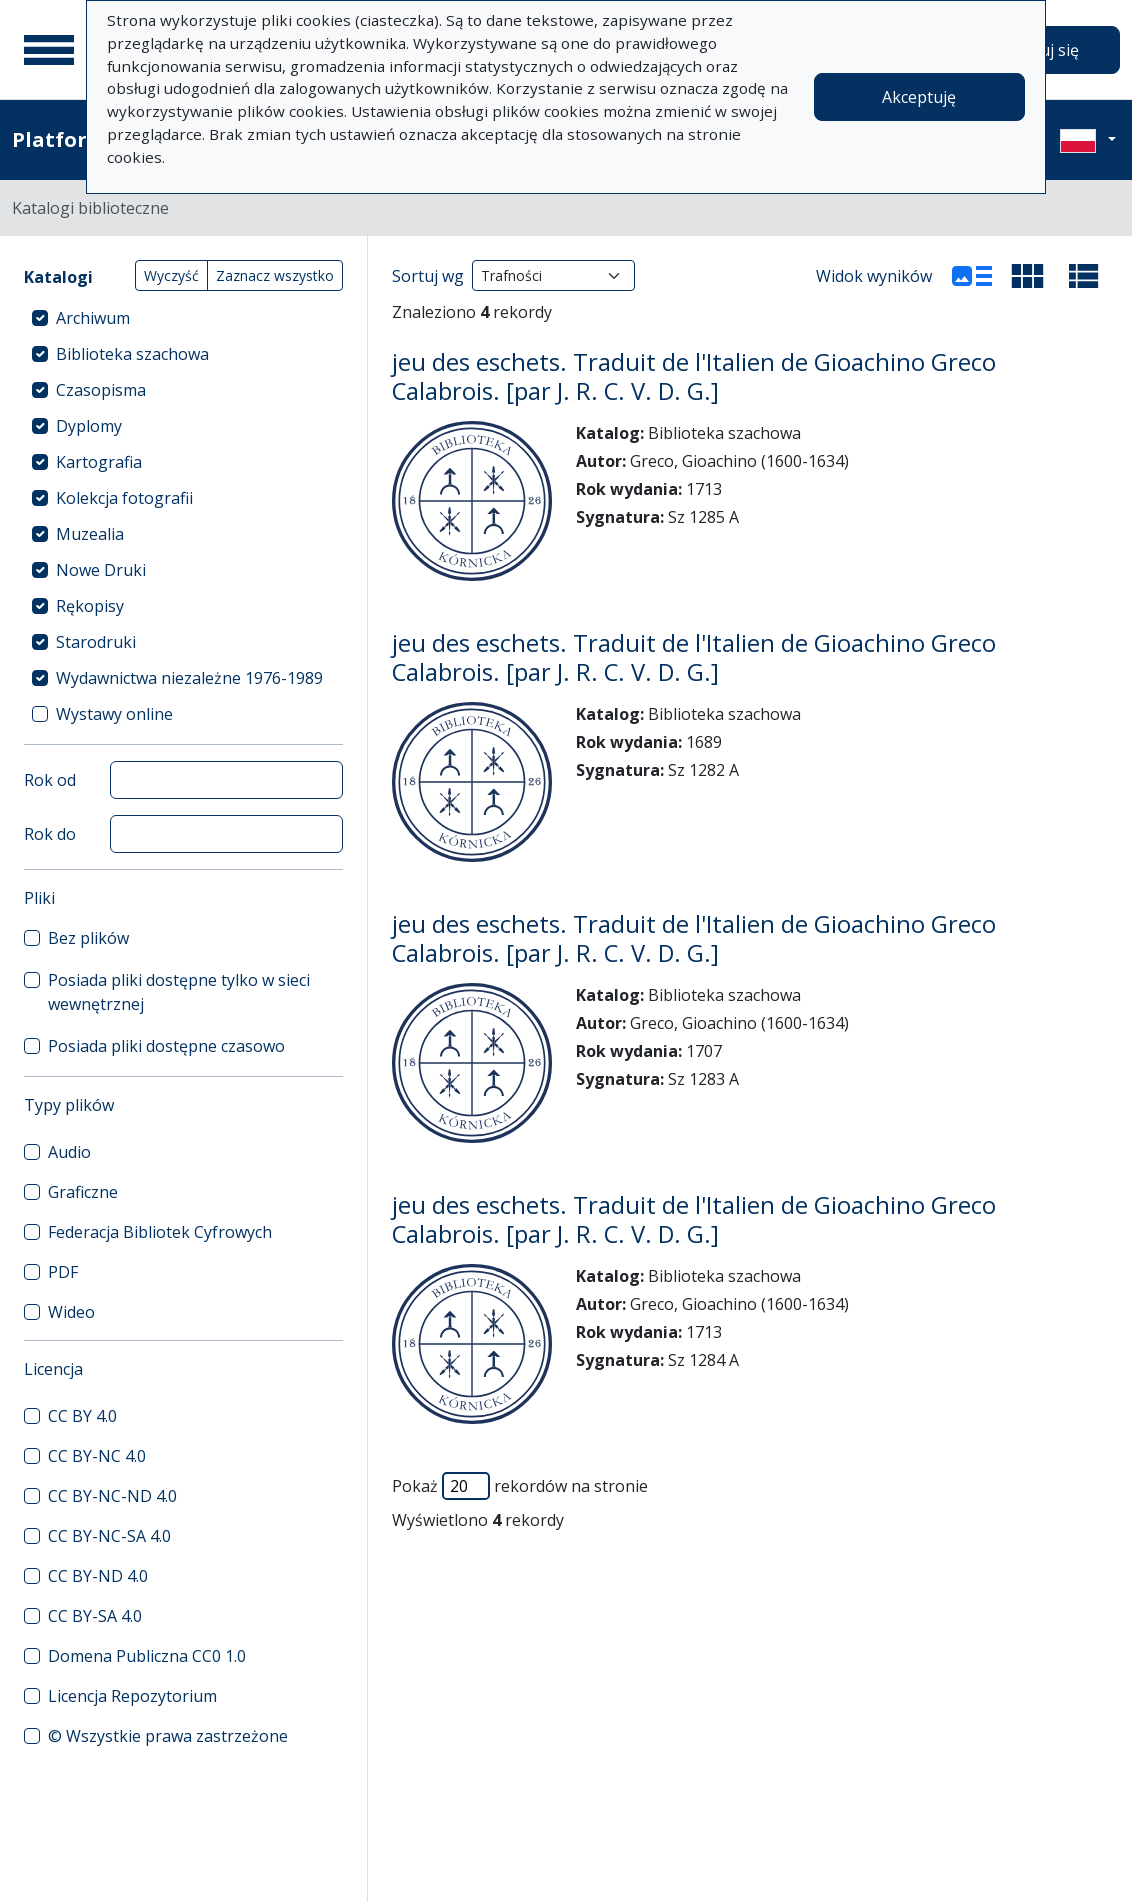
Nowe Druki (101, 570)
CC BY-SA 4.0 (95, 1616)
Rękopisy (90, 606)
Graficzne (83, 1192)
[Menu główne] (49, 50)
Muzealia (90, 534)
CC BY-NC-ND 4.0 (112, 1496)
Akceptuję (919, 97)
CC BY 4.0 (82, 1416)
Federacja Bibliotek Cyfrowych (160, 1232)
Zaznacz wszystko (275, 275)
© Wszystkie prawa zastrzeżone (168, 1736)
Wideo (71, 1312)
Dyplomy (89, 426)
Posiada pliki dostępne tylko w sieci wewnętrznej (179, 992)
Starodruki (96, 642)
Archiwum (93, 318)
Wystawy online (114, 714)
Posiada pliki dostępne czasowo (166, 1046)
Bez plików (88, 938)
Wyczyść (171, 275)
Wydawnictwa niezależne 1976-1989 (189, 678)
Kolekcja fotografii (124, 498)
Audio (69, 1152)
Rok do (50, 834)
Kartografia (99, 462)
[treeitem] (183, 318)
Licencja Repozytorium (132, 1696)
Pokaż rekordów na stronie (520, 1486)
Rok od (50, 780)
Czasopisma (101, 390)
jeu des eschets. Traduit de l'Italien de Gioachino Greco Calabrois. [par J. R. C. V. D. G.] (694, 376)
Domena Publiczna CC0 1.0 (147, 1656)
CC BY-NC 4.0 (97, 1456)
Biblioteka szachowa (132, 354)
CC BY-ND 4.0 (98, 1576)
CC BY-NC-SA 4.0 (109, 1536)
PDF (63, 1272)
